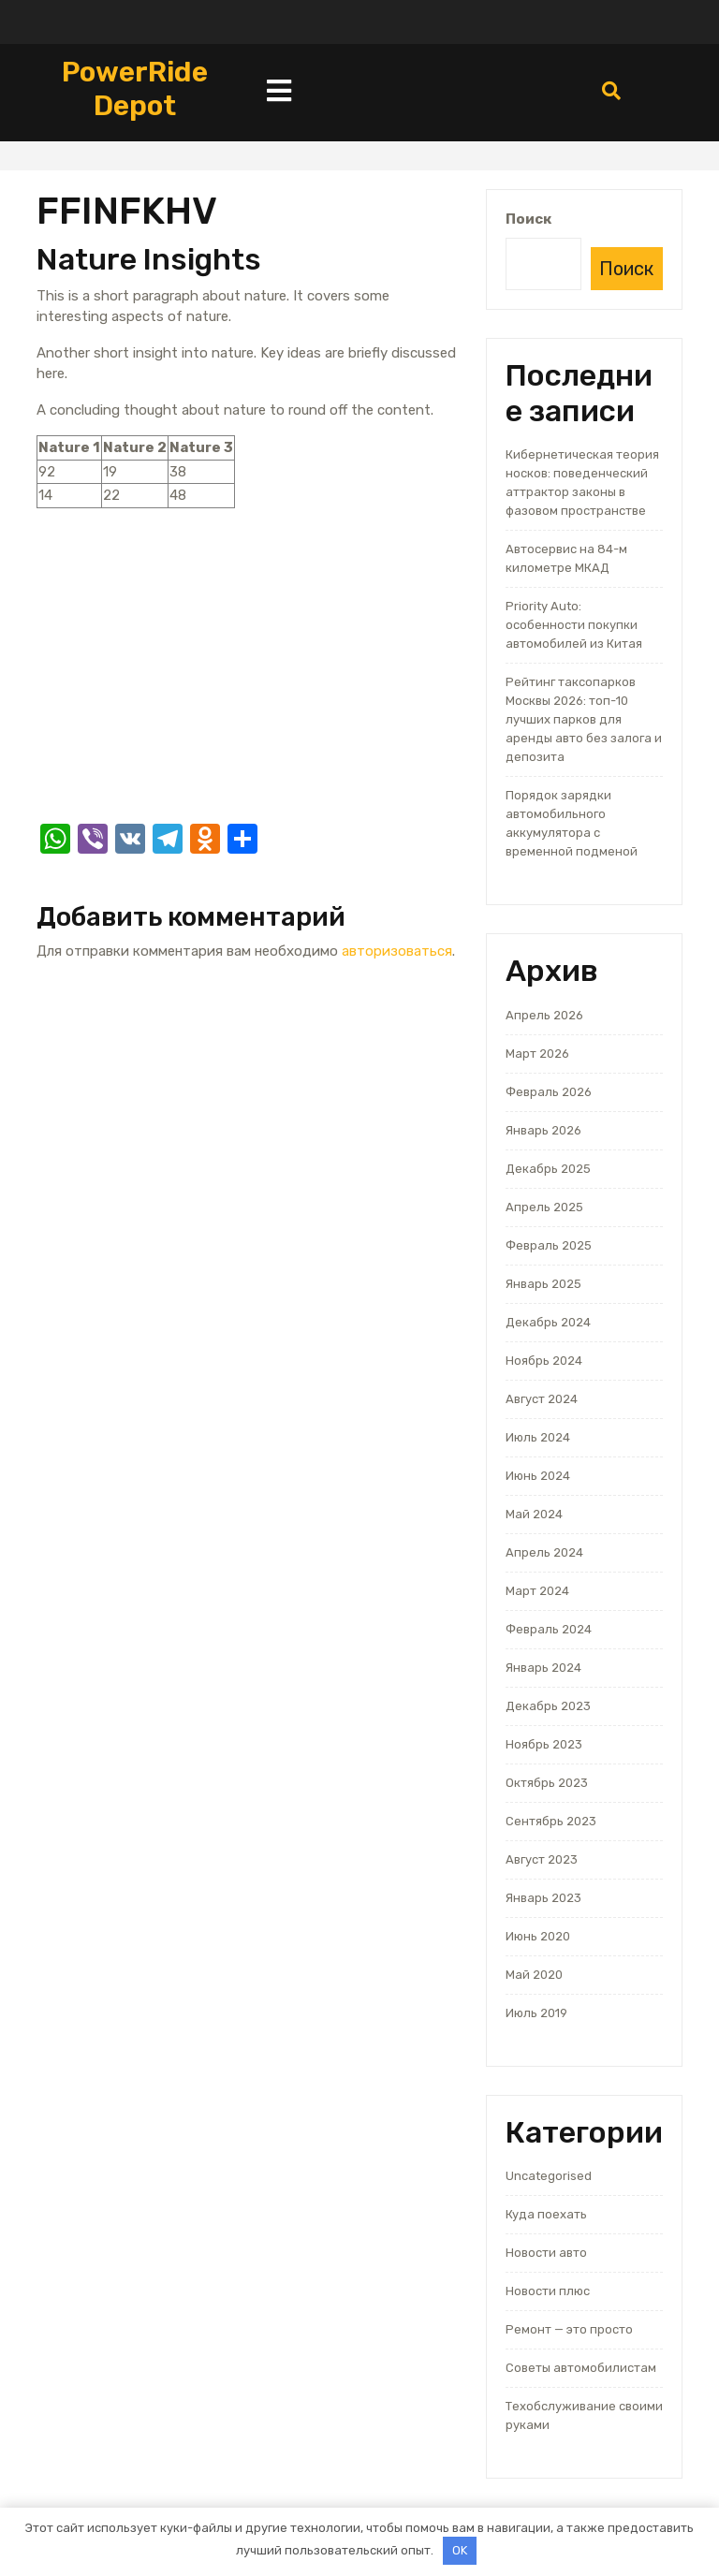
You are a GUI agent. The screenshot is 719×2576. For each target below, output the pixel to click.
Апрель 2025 (544, 1207)
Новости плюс (548, 2291)
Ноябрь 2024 (544, 1361)
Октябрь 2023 (547, 1783)
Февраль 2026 (549, 1092)
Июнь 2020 (538, 1936)
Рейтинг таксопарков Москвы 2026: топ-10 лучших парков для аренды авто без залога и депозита (584, 719)
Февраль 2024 (549, 1629)
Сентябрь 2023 (551, 1821)
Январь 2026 (543, 1130)
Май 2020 (534, 1975)
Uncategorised (549, 2176)
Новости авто (546, 2253)
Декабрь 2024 (548, 1322)
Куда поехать (546, 2214)
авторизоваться (397, 951)
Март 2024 (537, 1591)
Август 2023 (542, 1859)
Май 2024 (534, 1514)
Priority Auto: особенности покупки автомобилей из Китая (574, 625)
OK (459, 2550)
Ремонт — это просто (569, 2329)
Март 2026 (537, 1053)
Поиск (528, 219)
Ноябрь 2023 (544, 1744)
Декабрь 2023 (548, 1706)
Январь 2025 (543, 1284)
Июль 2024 (538, 1437)
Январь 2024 (543, 1668)
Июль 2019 (536, 2013)
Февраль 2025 (549, 1245)
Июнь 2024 (538, 1476)
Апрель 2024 (544, 1552)
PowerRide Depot (135, 89)
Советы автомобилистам (581, 2368)
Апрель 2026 (544, 1015)
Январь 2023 (543, 1898)
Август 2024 (542, 1399)
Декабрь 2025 (548, 1169)
